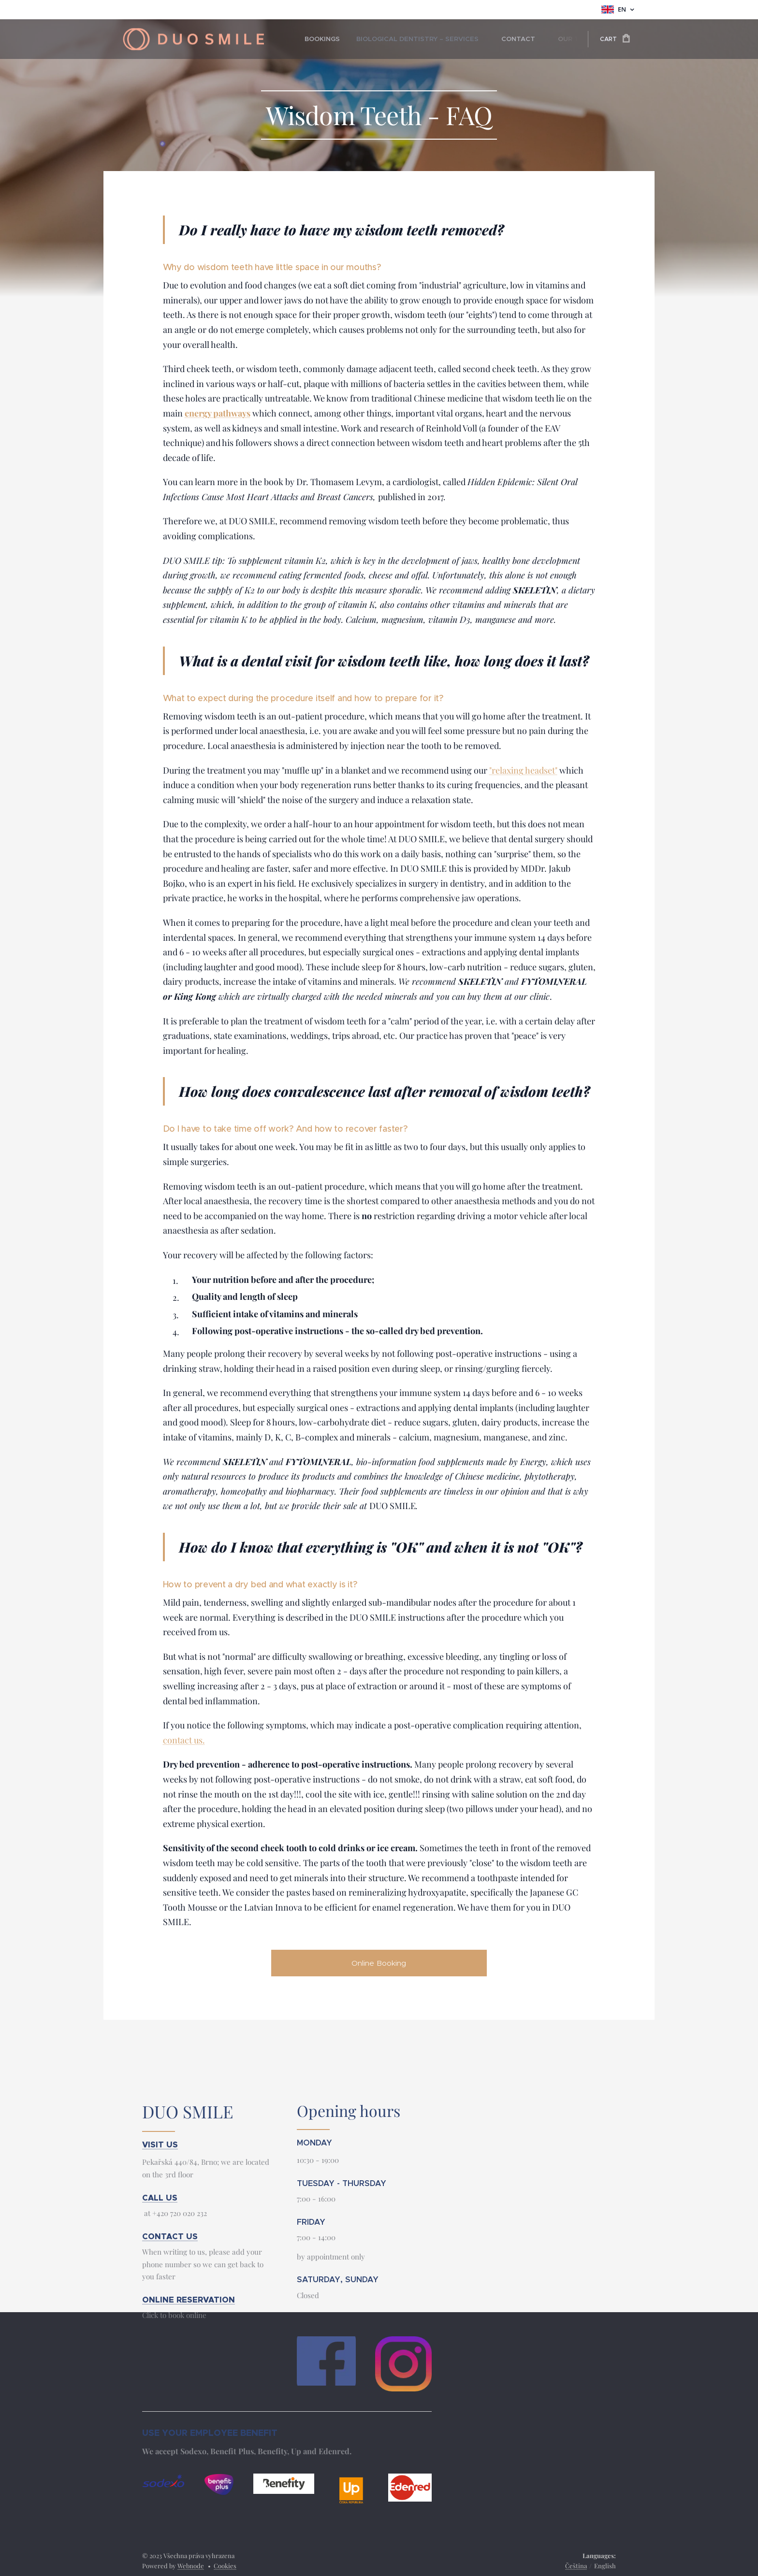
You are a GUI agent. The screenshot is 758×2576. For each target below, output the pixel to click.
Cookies (225, 2566)
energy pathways (217, 413)
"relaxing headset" (523, 770)
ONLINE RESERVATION (188, 2300)
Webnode (190, 2566)
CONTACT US (170, 2236)
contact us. (184, 1740)
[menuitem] (320, 39)
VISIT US (160, 2145)
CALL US (159, 2198)
